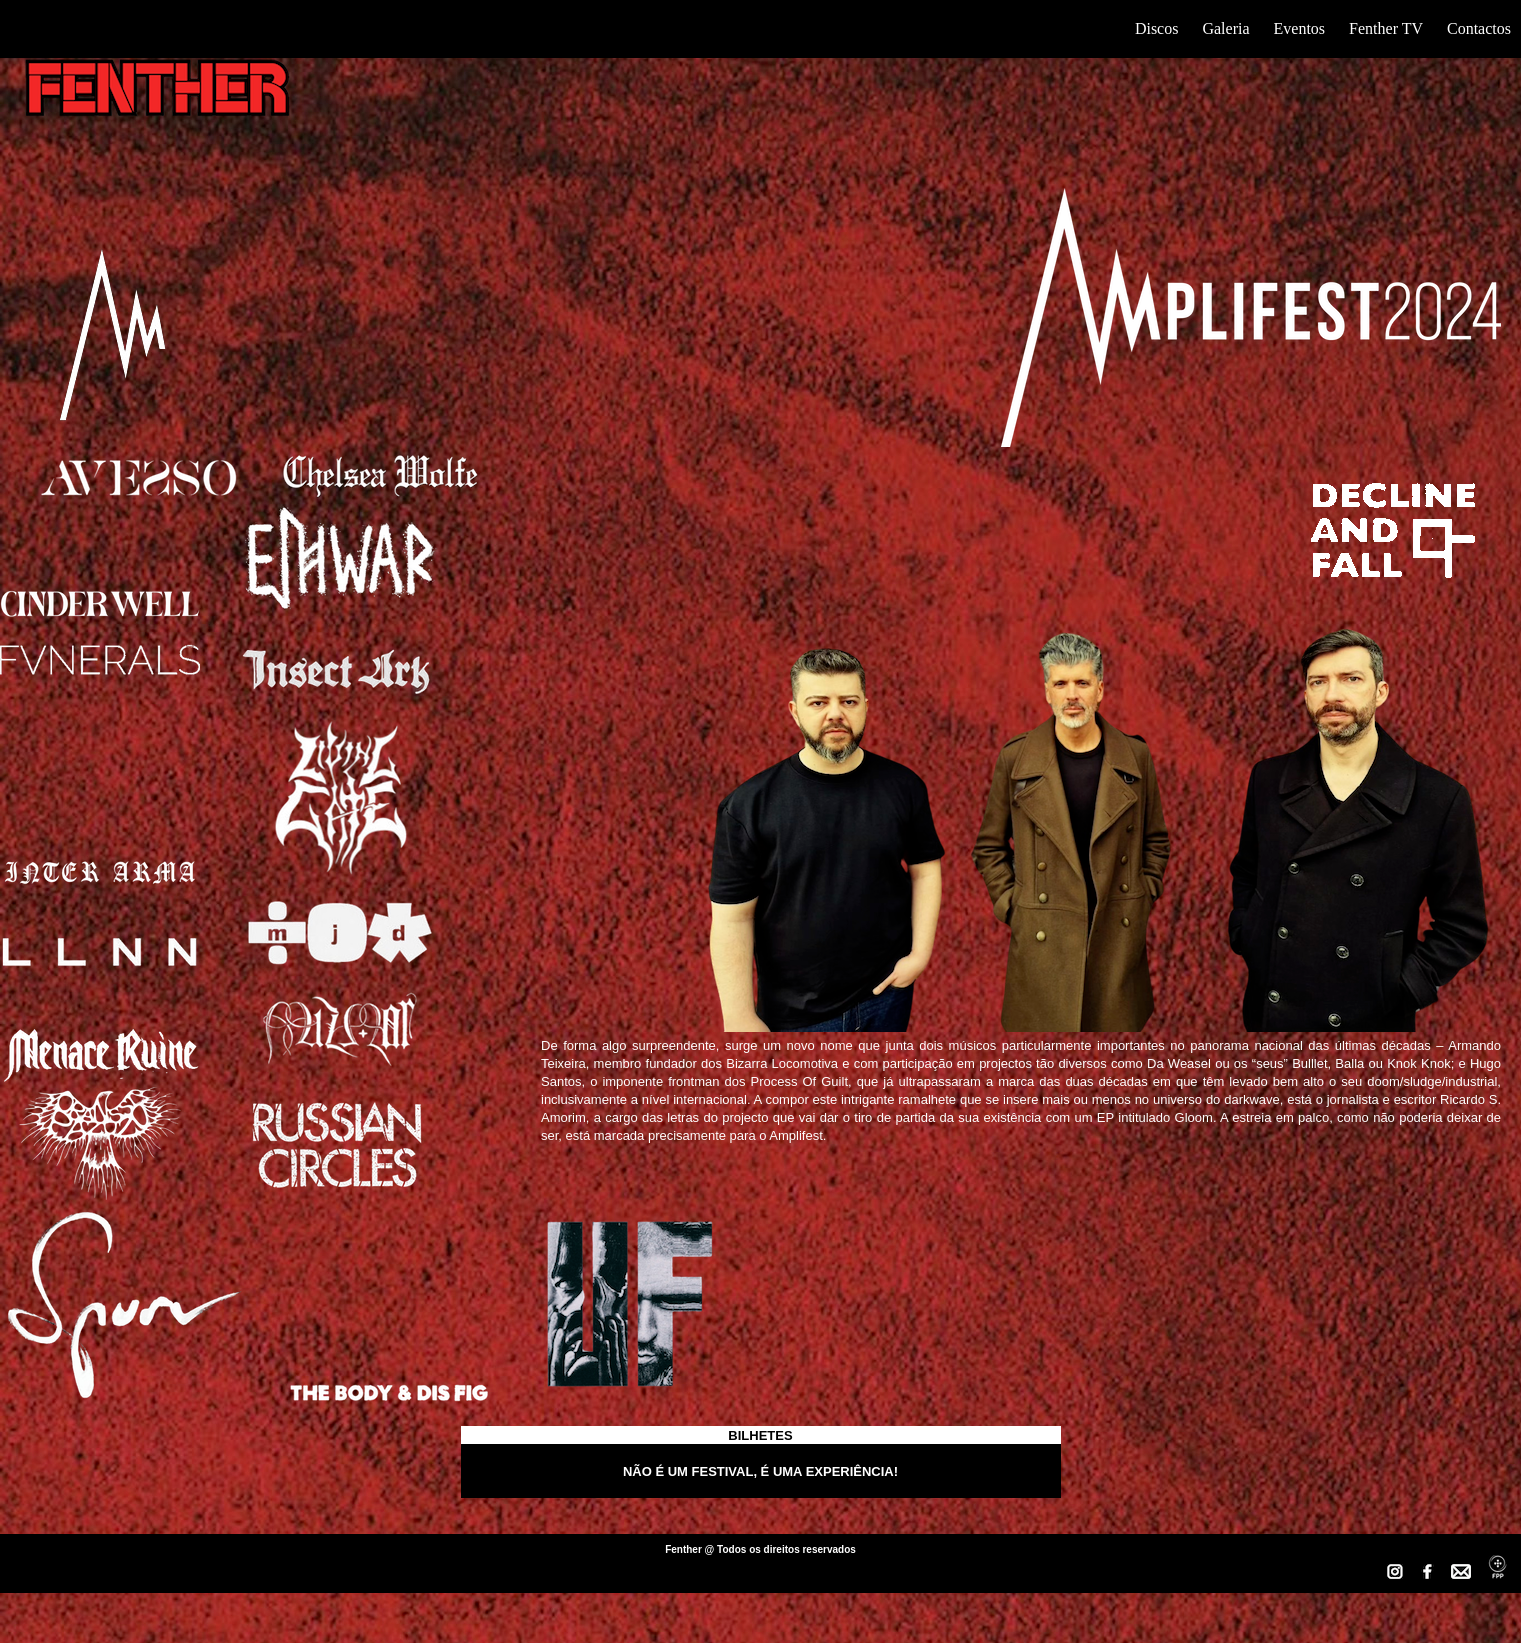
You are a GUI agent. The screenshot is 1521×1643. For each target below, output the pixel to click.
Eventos (1300, 28)
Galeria (1225, 28)
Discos (1157, 28)
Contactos (1479, 28)
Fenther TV (1386, 28)
